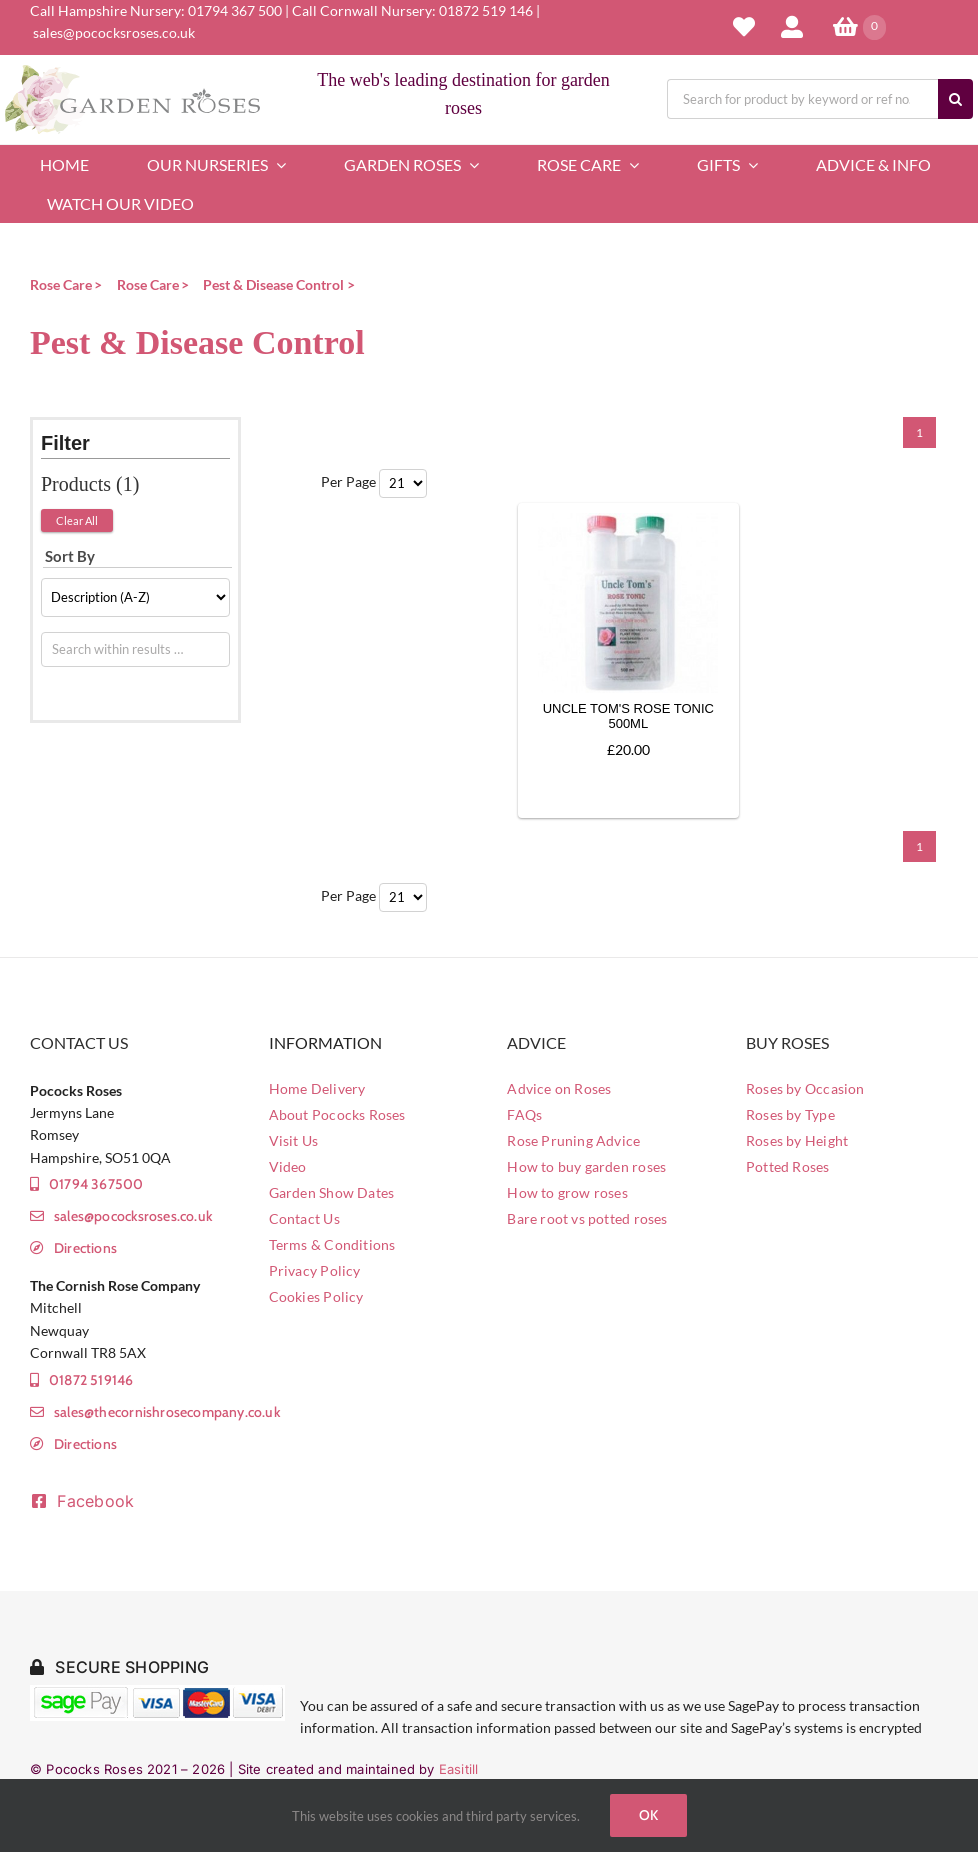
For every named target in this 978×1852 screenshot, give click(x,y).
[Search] (955, 99)
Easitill (459, 1769)
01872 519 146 (486, 10)
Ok (648, 1815)
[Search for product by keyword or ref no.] (802, 99)
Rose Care (61, 284)
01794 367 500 (235, 10)
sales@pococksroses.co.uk (114, 32)
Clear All (77, 520)
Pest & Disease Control (273, 284)
